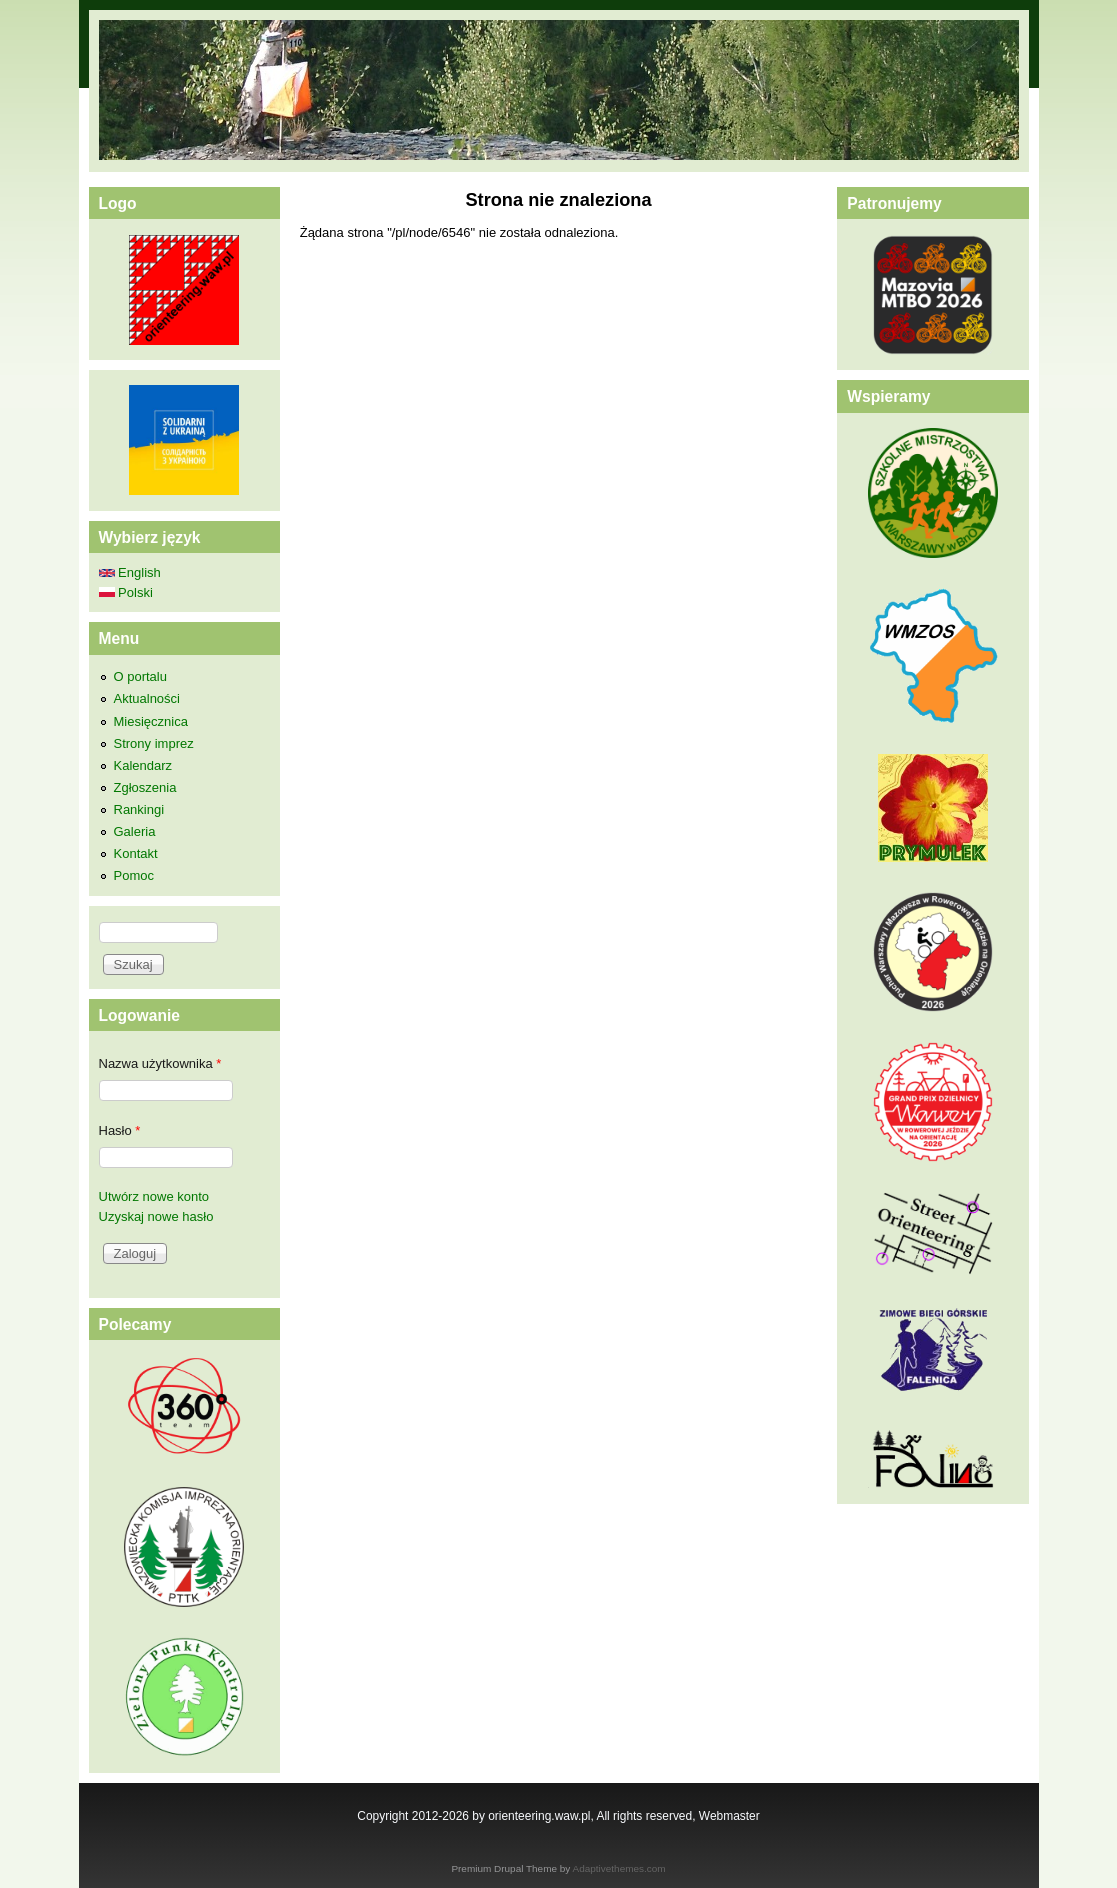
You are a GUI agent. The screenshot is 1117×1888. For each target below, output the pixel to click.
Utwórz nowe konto (154, 1196)
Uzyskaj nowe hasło (156, 1216)
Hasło (120, 1130)
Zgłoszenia (145, 787)
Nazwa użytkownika (160, 1063)
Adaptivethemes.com (619, 1868)
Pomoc (134, 875)
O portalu (140, 676)
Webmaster (729, 1816)
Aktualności (147, 698)
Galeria (135, 831)
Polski (126, 592)
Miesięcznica (151, 721)
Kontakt (136, 853)
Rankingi (139, 809)
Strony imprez (154, 743)
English (130, 572)
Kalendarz (143, 765)
